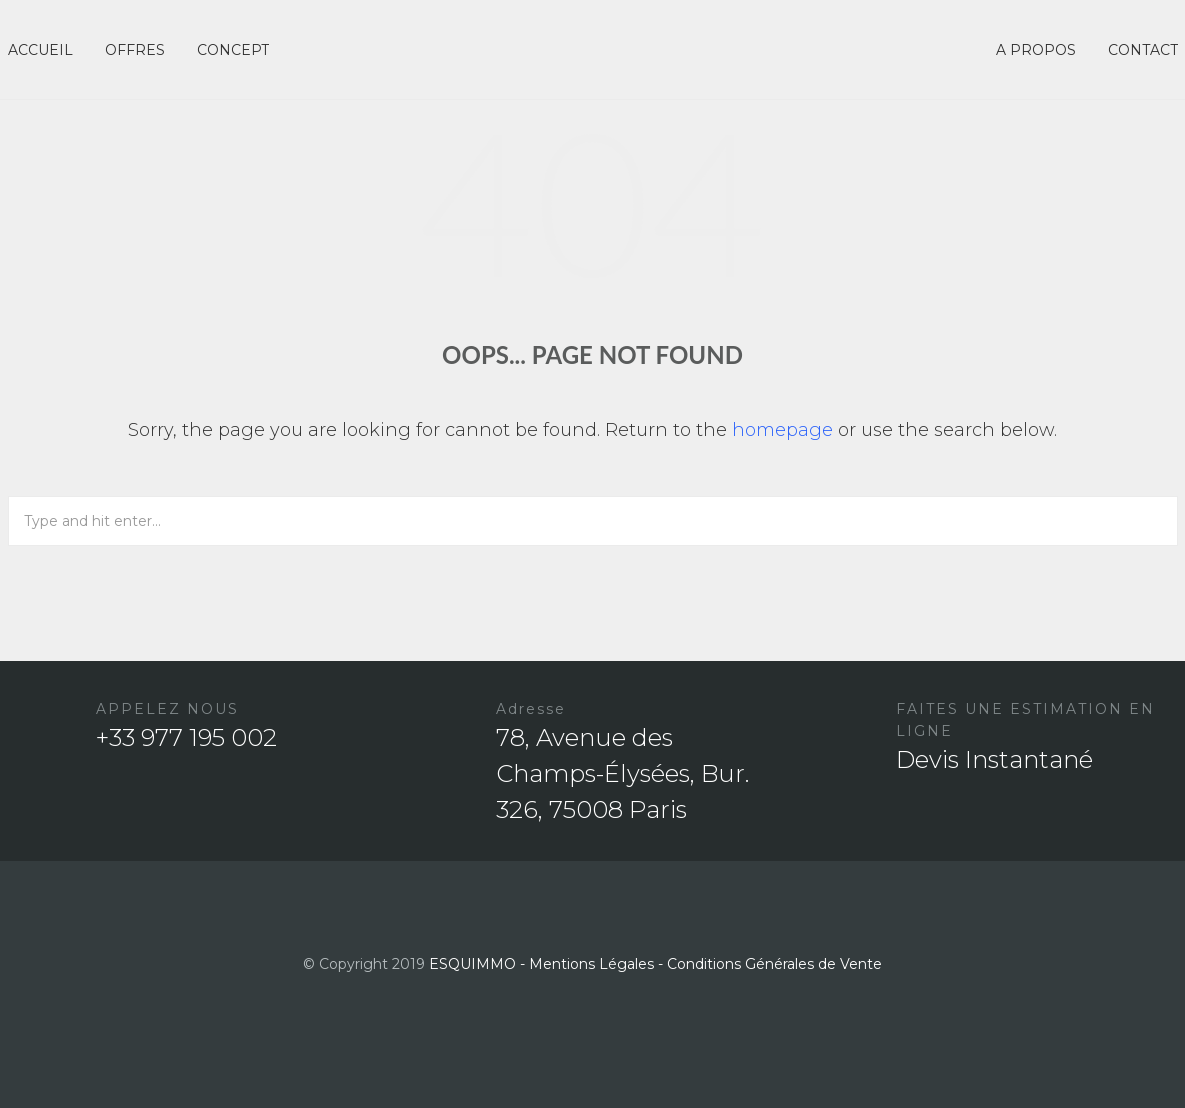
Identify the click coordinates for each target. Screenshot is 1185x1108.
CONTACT (1143, 50)
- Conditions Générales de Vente (770, 964)
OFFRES (135, 50)
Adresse (531, 709)
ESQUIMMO (472, 964)
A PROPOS (1036, 50)
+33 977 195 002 (186, 737)
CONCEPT (233, 50)
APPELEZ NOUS (167, 709)
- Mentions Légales (587, 964)
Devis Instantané (994, 759)
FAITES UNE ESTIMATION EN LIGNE (1025, 720)
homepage (782, 430)
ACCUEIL (40, 50)
